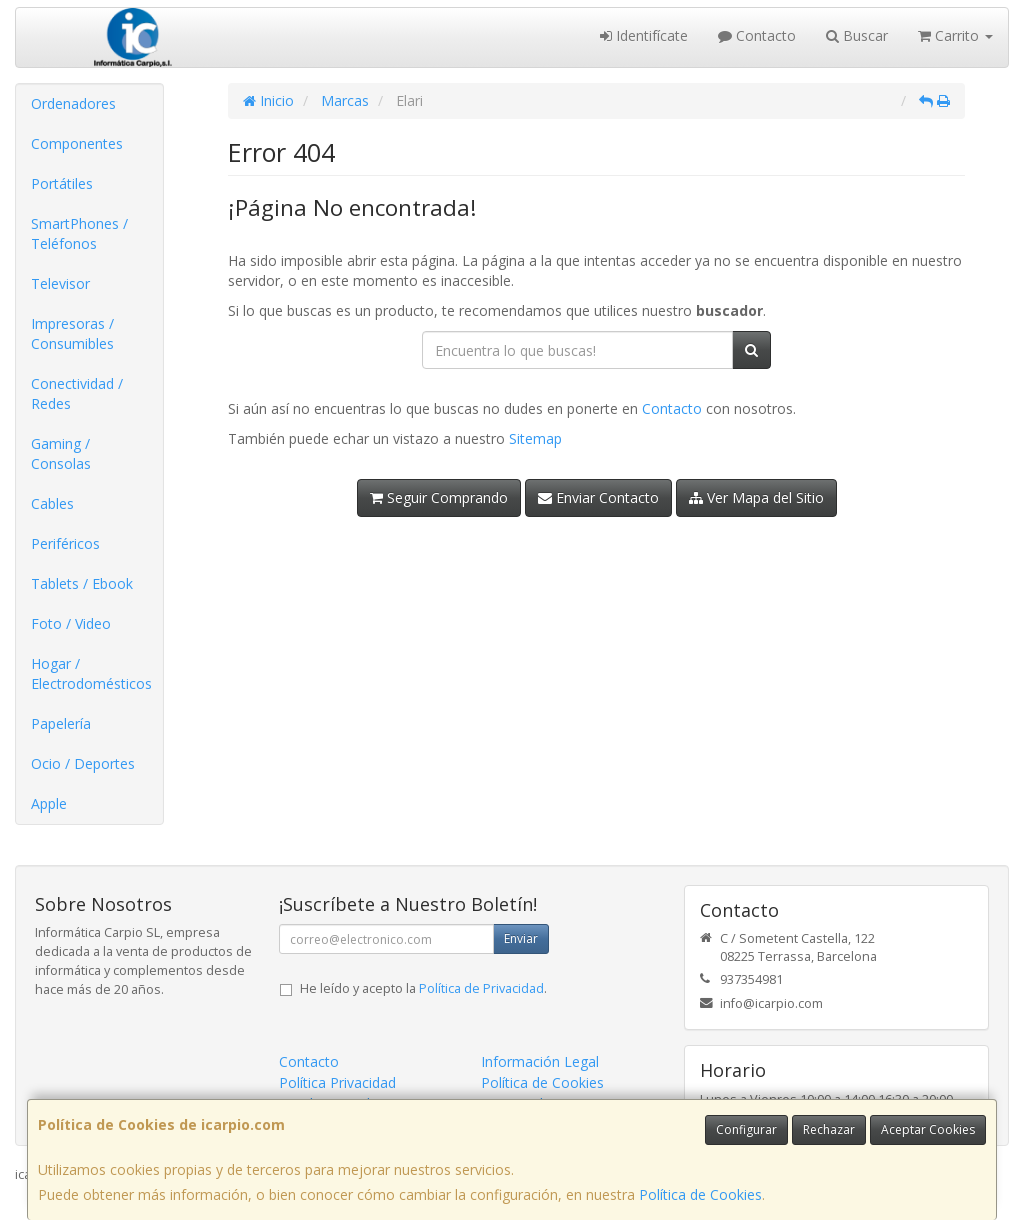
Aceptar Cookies (928, 1129)
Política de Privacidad (481, 988)
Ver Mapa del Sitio (756, 497)
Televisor (60, 283)
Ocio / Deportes (83, 763)
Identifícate (644, 35)
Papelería (61, 723)
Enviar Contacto (598, 497)
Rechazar (829, 1129)
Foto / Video (71, 623)
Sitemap (535, 438)
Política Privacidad (337, 1082)
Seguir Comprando (439, 497)
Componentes (77, 143)
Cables (52, 503)
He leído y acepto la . (423, 988)
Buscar (857, 35)
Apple (49, 803)
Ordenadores (73, 103)
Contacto (757, 35)
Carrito (955, 35)
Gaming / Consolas (61, 453)
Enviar (521, 938)
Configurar (746, 1129)
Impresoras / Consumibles (72, 333)
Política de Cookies (700, 1194)
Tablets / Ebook (82, 583)
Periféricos (65, 543)
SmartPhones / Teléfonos (79, 233)
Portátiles (62, 183)
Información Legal (540, 1061)
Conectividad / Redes (77, 393)
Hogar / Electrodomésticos (91, 673)
